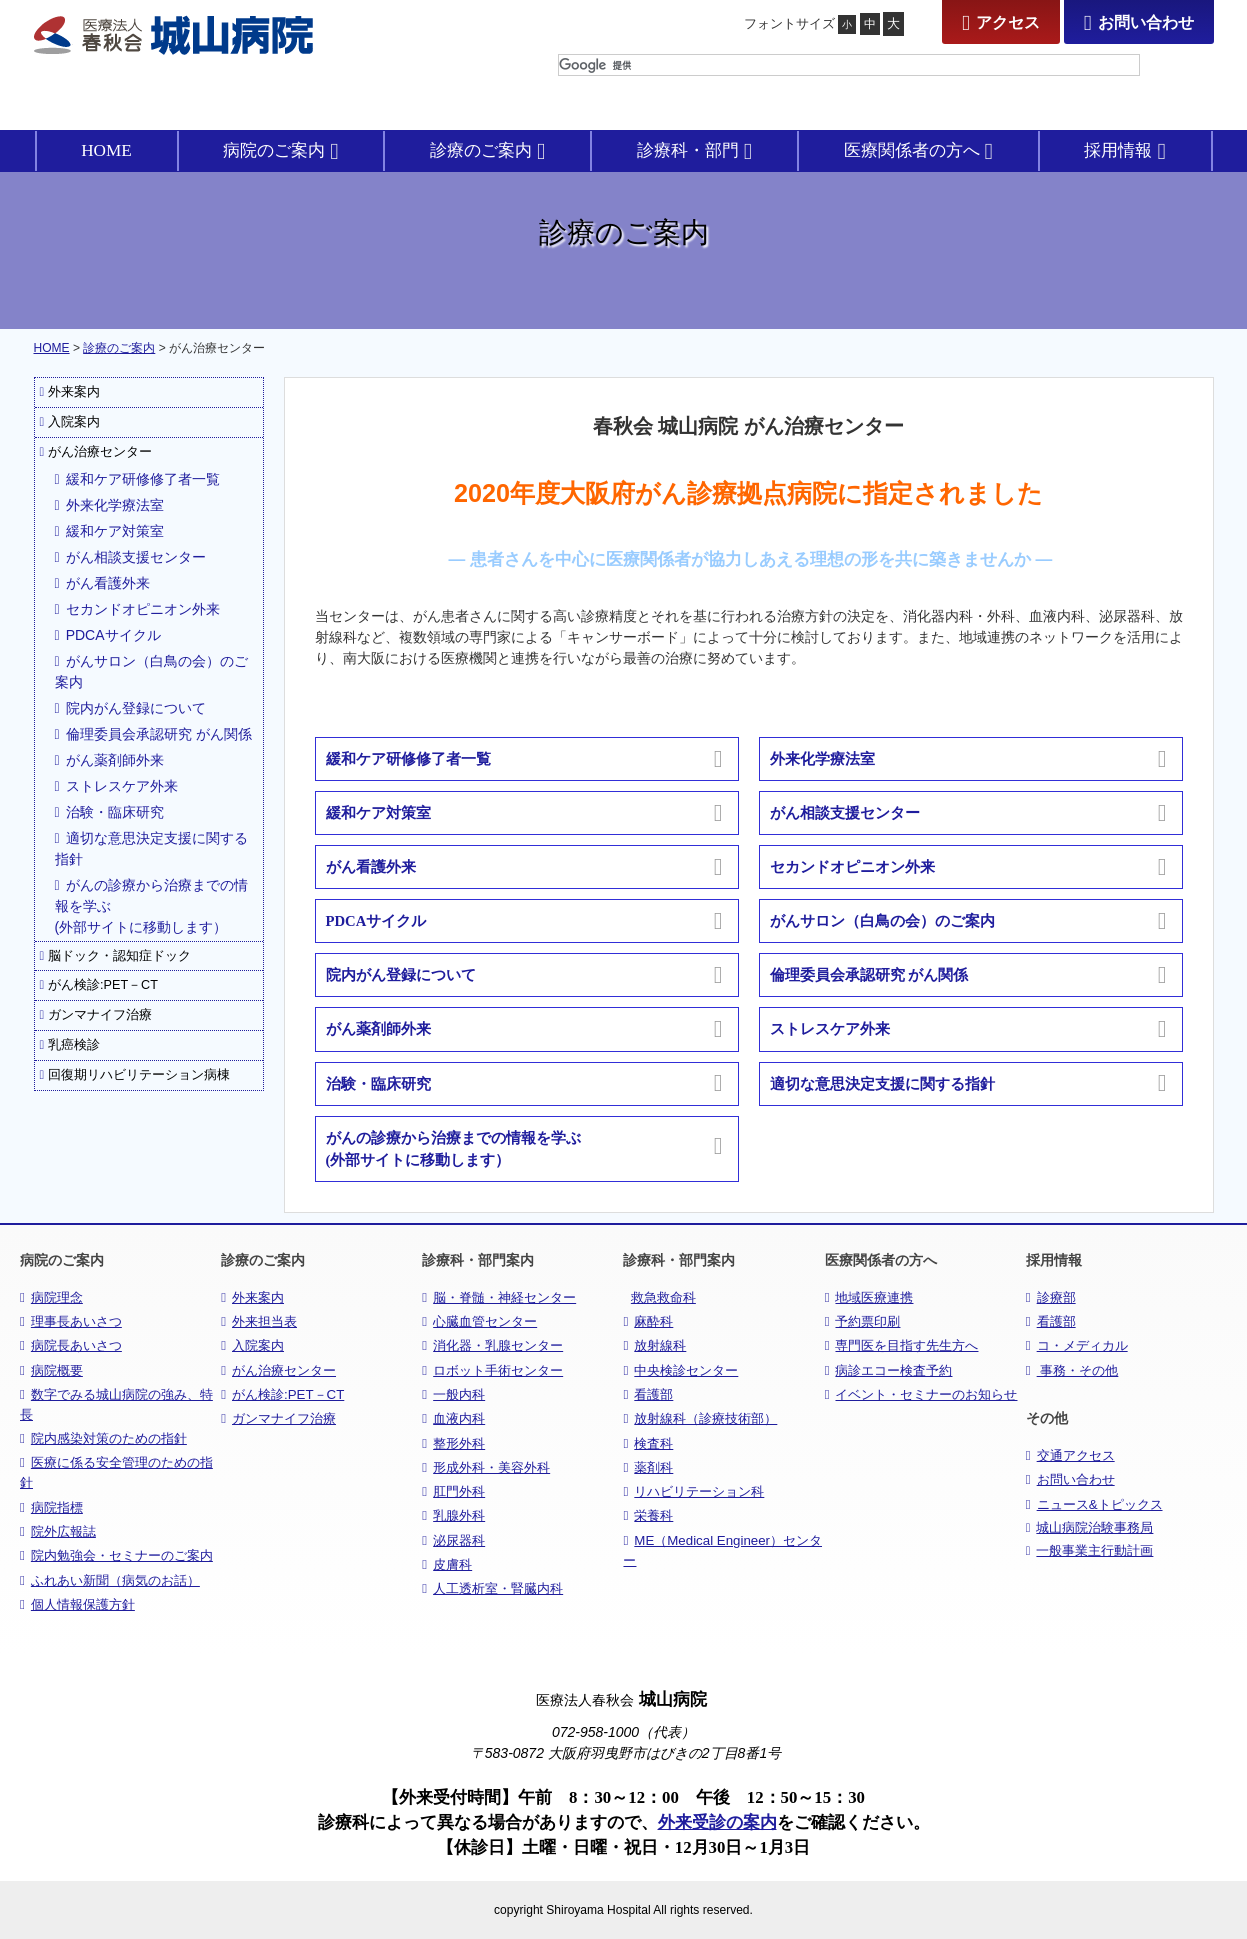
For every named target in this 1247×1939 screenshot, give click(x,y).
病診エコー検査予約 (889, 1370)
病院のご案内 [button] (280, 150)
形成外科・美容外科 (486, 1467)
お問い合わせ (1139, 22)
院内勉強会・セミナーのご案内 (116, 1555)
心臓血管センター (479, 1321)
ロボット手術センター (492, 1370)
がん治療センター (96, 452)
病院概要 (51, 1370)
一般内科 (453, 1394)
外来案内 (70, 392)
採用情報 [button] (1124, 150)
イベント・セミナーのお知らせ (921, 1394)
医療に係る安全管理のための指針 (116, 1472)
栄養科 (648, 1515)
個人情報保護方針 (77, 1604)
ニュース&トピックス (1094, 1504)
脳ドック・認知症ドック (116, 956)
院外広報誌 (58, 1531)
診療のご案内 (119, 348)
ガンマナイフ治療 (96, 1015)
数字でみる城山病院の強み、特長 (116, 1404)
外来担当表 (259, 1321)
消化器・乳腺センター (492, 1345)
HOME (106, 150)
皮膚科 (447, 1564)
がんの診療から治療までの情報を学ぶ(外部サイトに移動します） (151, 906)
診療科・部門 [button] (694, 150)
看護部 (648, 1394)
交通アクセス (1070, 1455)
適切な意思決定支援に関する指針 (151, 848)
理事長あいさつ (71, 1321)
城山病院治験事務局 (1090, 1528)
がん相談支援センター (130, 557)
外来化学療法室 (109, 505)
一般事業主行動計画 (1090, 1551)
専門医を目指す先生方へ (902, 1345)
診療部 (1051, 1297)
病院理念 (51, 1297)
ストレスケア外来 (116, 786)
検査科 (648, 1443)
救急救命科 (663, 1297)
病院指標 (51, 1507)
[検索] (849, 65)
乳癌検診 (70, 1045)
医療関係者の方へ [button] (918, 150)
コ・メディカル (1077, 1345)
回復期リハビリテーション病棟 (135, 1075)
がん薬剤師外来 (109, 760)
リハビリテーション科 (693, 1491)
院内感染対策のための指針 (103, 1438)
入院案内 (70, 422)
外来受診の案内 (717, 1822)
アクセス (1001, 22)
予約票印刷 (863, 1321)
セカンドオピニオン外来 (137, 609)
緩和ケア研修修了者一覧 (137, 479)
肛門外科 (453, 1491)
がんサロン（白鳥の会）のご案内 (151, 671)
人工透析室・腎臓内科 (492, 1588)
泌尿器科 (453, 1540)
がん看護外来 (102, 583)
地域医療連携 (869, 1297)
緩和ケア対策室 (109, 531)
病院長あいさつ (71, 1345)
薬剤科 (648, 1467)
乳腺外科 (453, 1515)
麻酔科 (648, 1321)
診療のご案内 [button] (487, 150)
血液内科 (453, 1418)
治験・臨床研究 (109, 812)
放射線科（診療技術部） (700, 1418)
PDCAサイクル (108, 635)
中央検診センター (680, 1370)
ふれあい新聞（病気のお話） (110, 1580)
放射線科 (654, 1345)
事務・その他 (1072, 1370)
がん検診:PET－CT (99, 985)
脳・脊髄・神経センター (499, 1297)
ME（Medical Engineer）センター (722, 1550)
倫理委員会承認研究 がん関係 (153, 734)
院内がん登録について (130, 708)
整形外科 (453, 1443)
